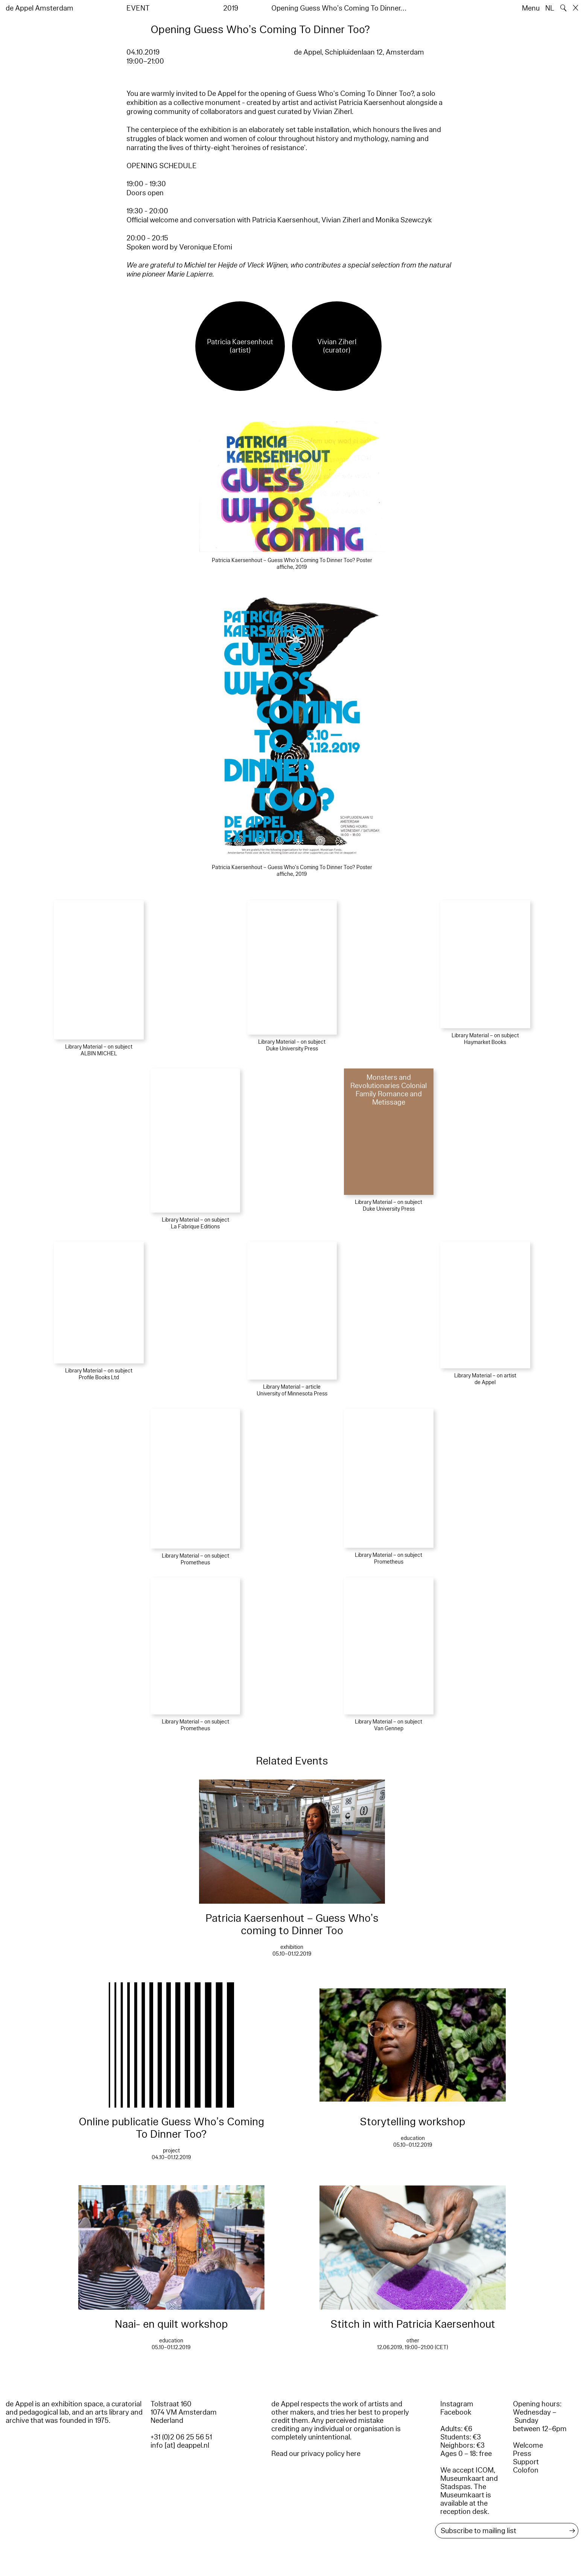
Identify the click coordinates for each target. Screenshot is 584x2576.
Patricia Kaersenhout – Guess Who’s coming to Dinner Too (292, 1924)
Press (522, 2454)
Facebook (455, 2412)
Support (526, 2462)
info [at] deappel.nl (180, 2445)
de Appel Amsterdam (39, 8)
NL (549, 8)
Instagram (456, 2404)
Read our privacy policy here (315, 2454)
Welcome (528, 2445)
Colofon (525, 2470)
